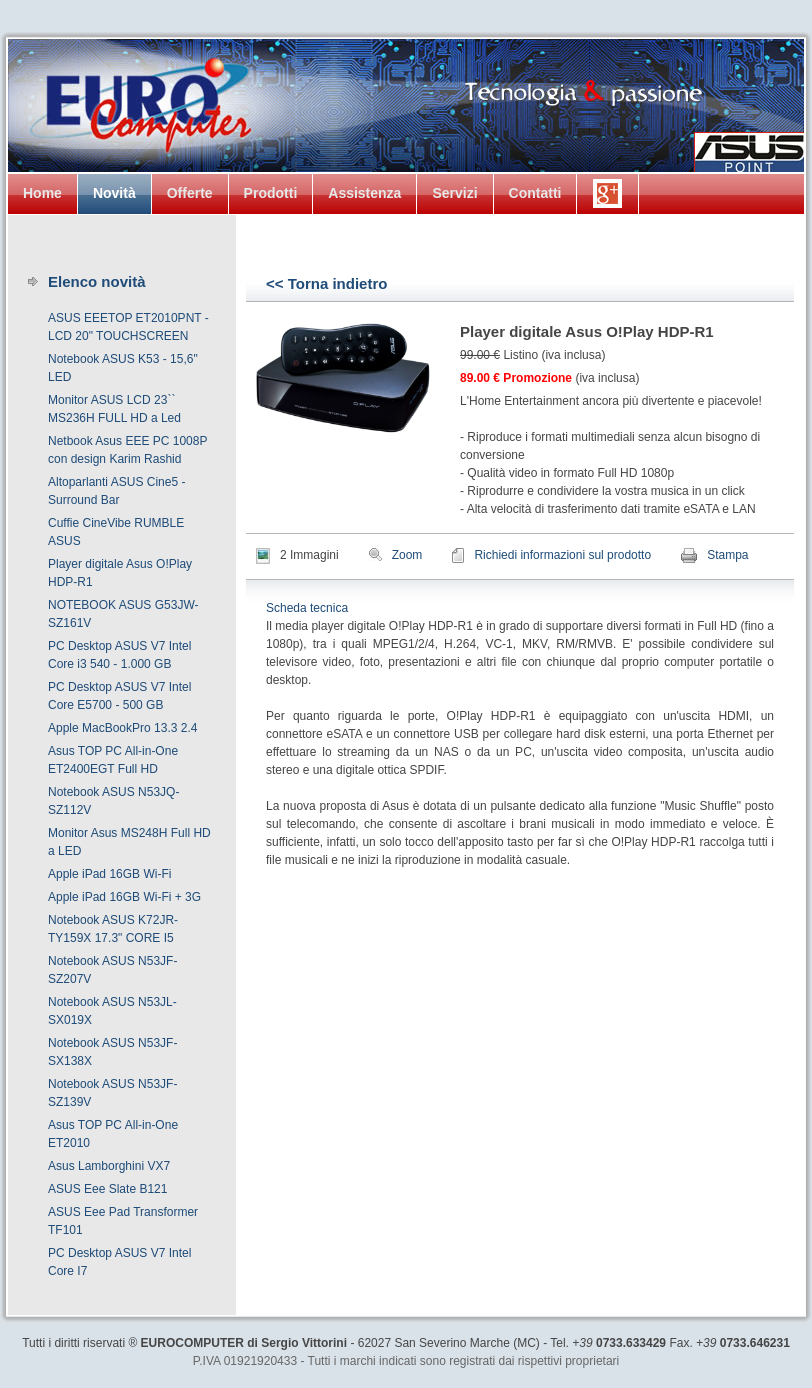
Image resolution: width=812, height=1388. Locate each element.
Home (42, 193)
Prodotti (271, 193)
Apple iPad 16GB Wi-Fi (109, 874)
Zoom (407, 555)
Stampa (727, 555)
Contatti (535, 193)
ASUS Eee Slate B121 (107, 1189)
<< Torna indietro (326, 283)
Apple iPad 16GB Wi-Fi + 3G (124, 897)
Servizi (454, 193)
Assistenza (364, 193)
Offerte (190, 193)
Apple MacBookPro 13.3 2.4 (122, 728)
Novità (114, 193)
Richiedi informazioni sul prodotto (562, 555)
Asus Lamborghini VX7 (109, 1166)
